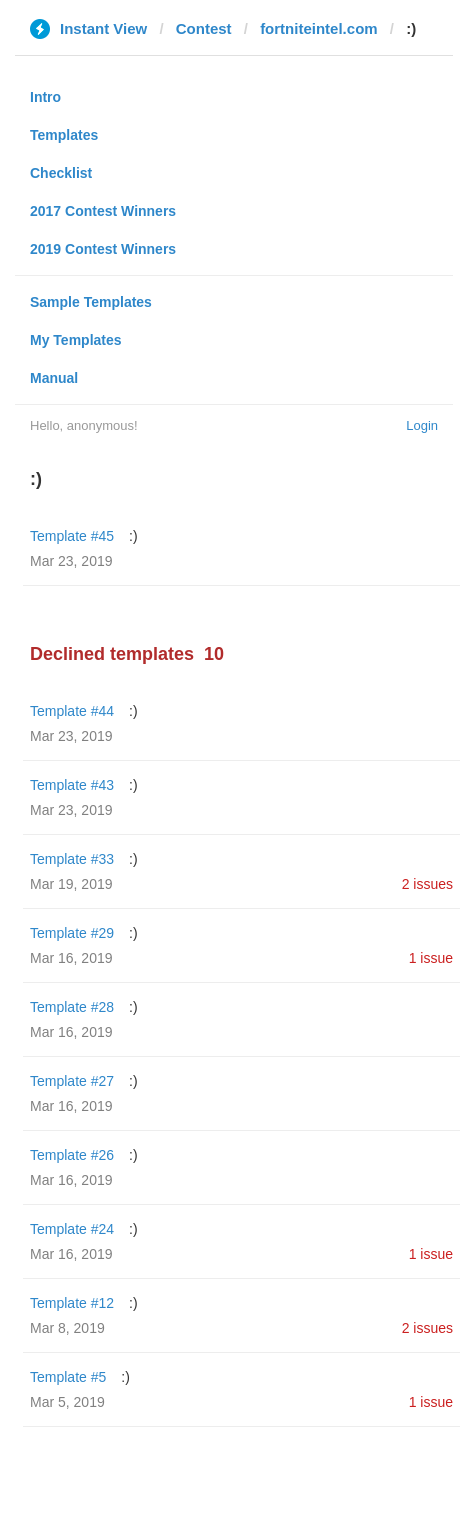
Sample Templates (91, 302)
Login (422, 425)
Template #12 (72, 1303)
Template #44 (72, 711)
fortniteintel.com (319, 28)
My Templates (76, 340)
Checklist (61, 173)
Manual (54, 378)
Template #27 (72, 1081)
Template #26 (72, 1155)
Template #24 (72, 1229)
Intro (45, 97)
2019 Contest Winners (103, 249)
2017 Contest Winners (103, 211)
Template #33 (72, 859)
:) (133, 536)
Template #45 (72, 536)
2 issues (427, 884)
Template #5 (68, 1377)
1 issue (431, 958)
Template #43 (72, 785)
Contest (204, 28)
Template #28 (72, 1007)
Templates (64, 135)
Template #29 (72, 933)
